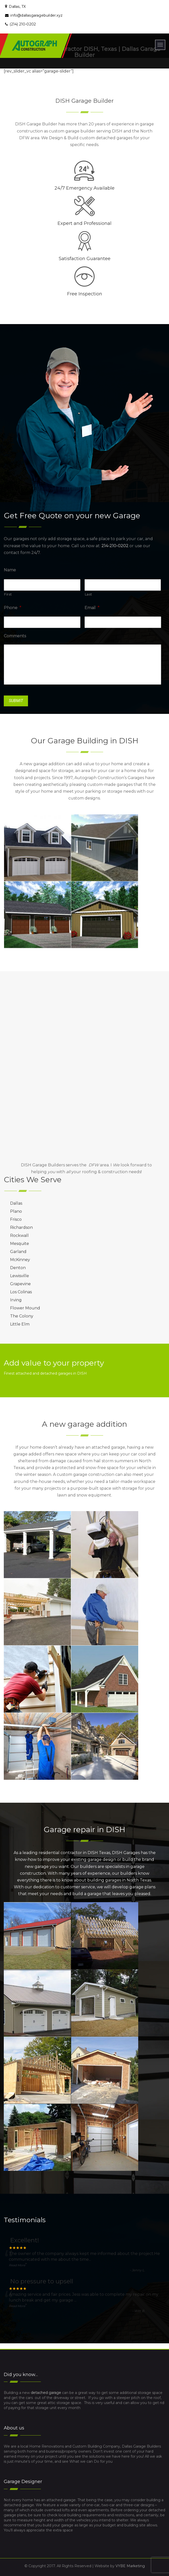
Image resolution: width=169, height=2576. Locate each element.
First (8, 594)
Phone (12, 607)
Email (91, 607)
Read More (17, 2265)
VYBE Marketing (130, 2566)
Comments (15, 636)
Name (10, 570)
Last (88, 594)
